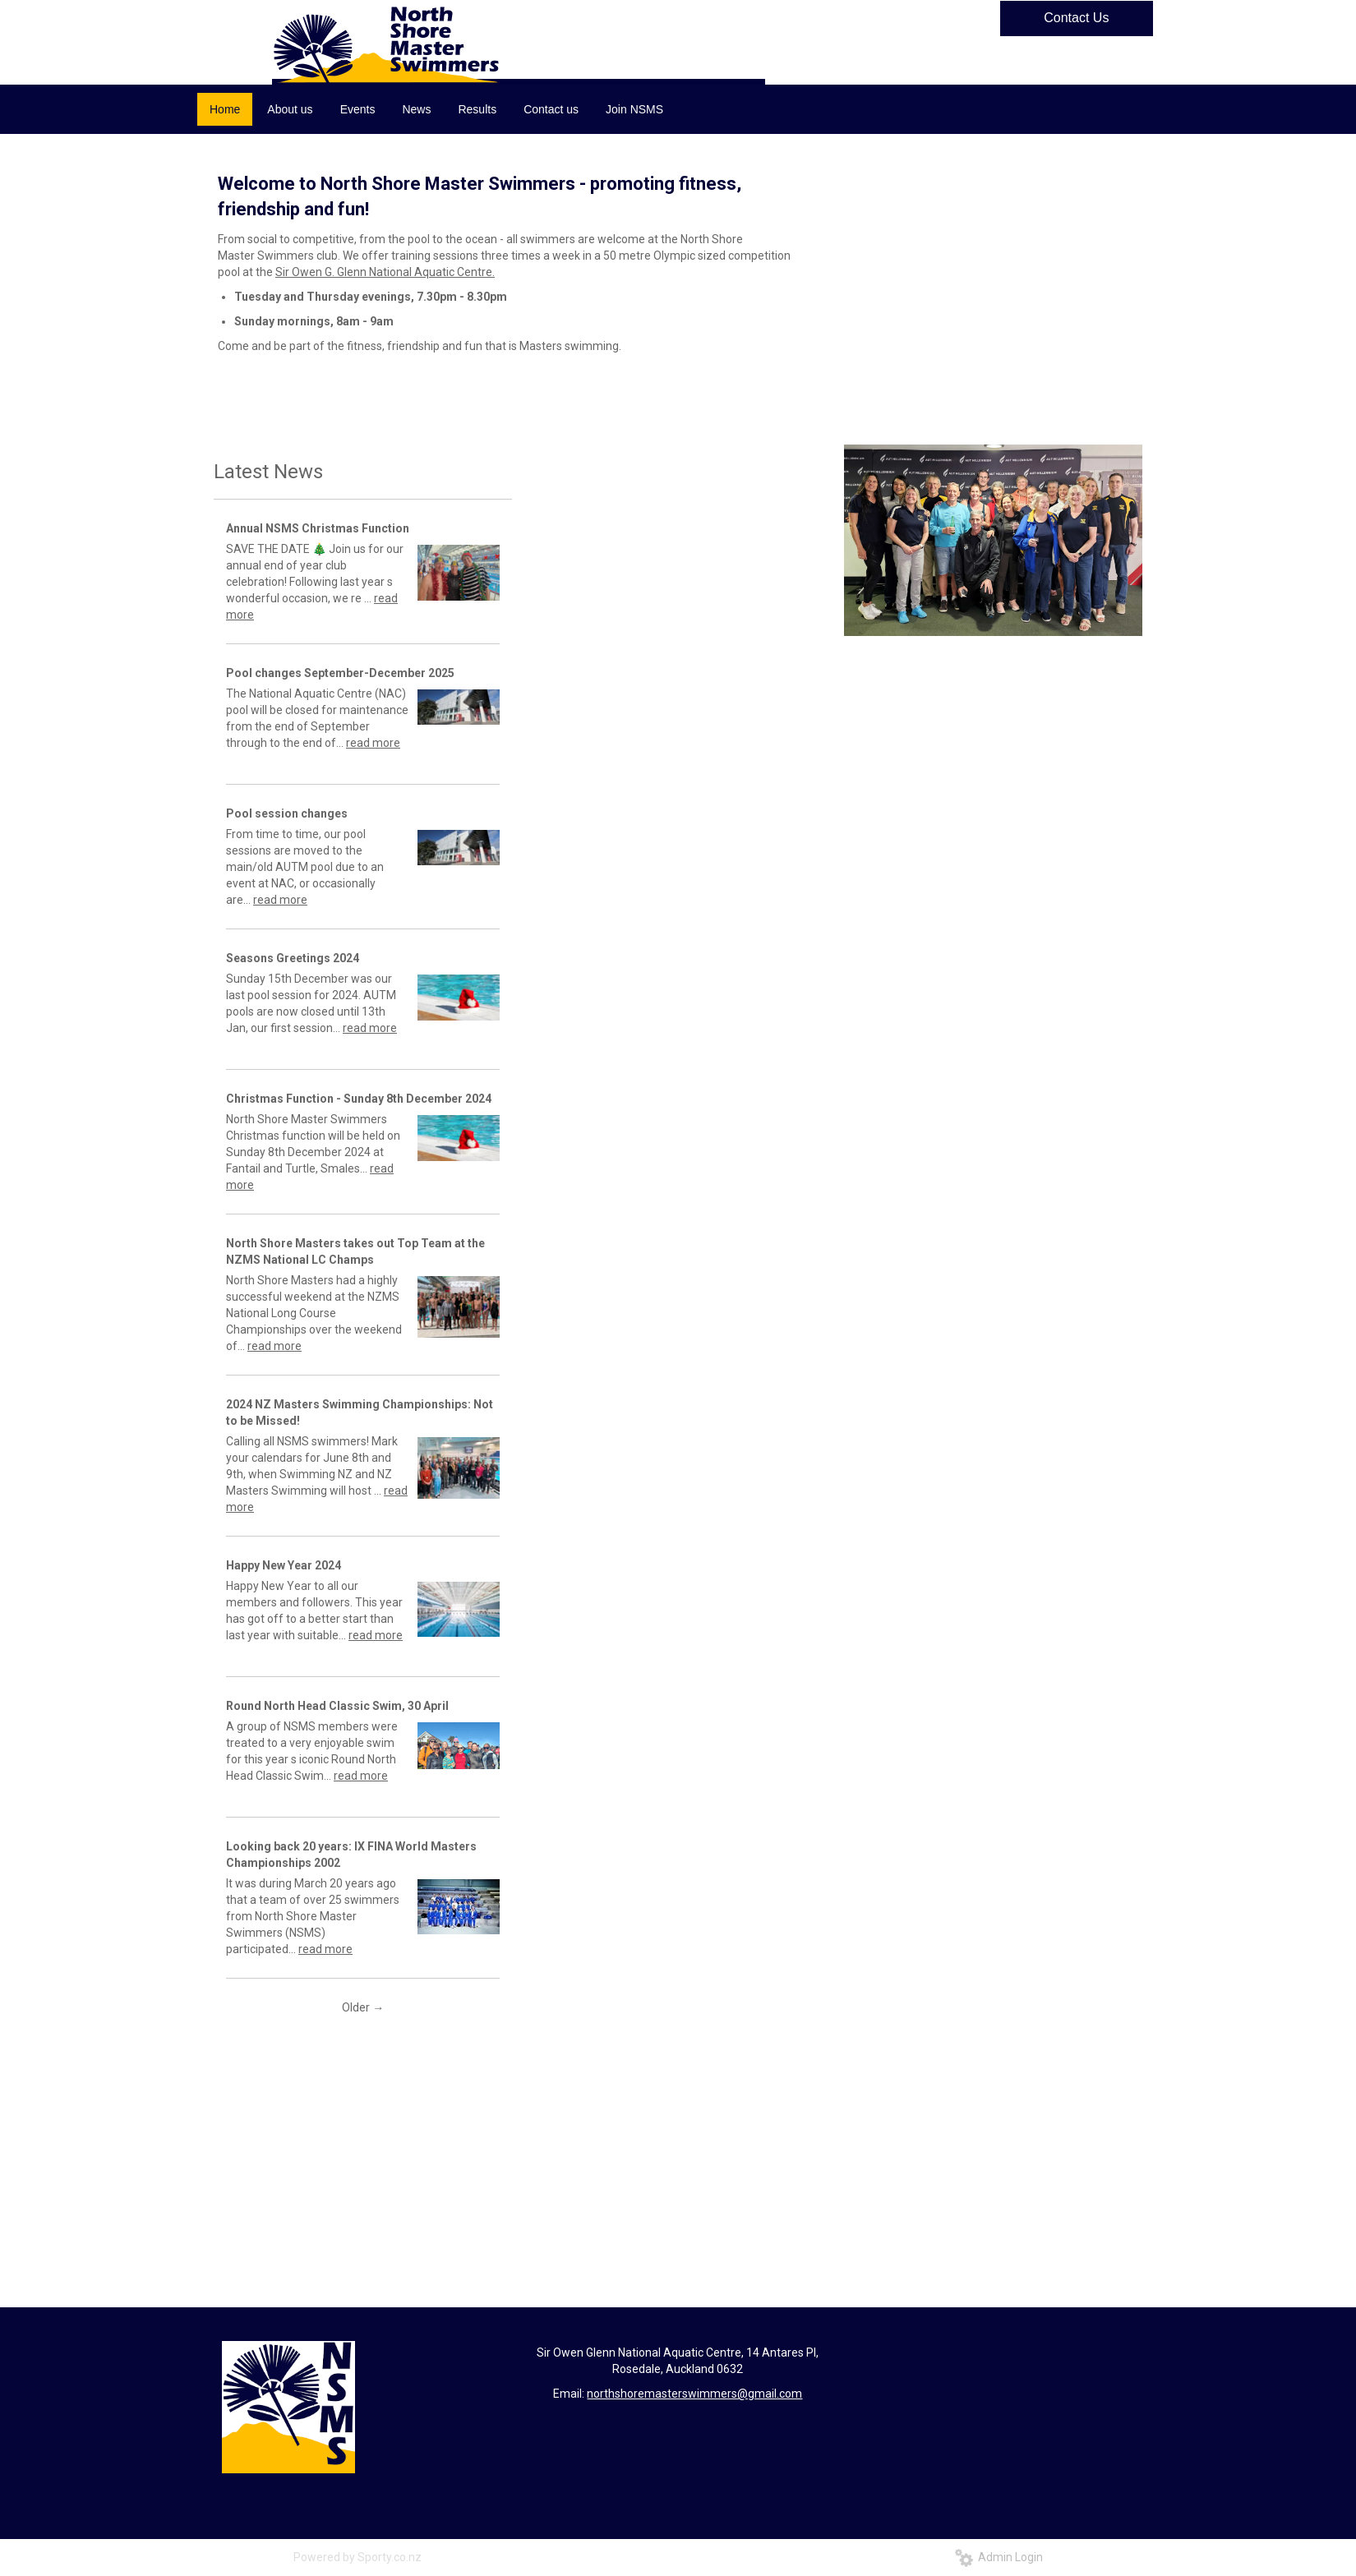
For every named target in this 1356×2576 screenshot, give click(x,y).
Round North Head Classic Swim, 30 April (337, 1705)
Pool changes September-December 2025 (340, 673)
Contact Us (1076, 18)
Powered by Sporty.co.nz (357, 2557)
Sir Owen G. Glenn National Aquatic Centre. (385, 272)
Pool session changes (287, 813)
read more (373, 742)
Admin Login (999, 2557)
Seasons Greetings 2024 (292, 958)
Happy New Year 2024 (283, 1565)
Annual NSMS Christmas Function (317, 528)
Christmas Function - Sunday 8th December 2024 (358, 1098)
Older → (363, 2007)
